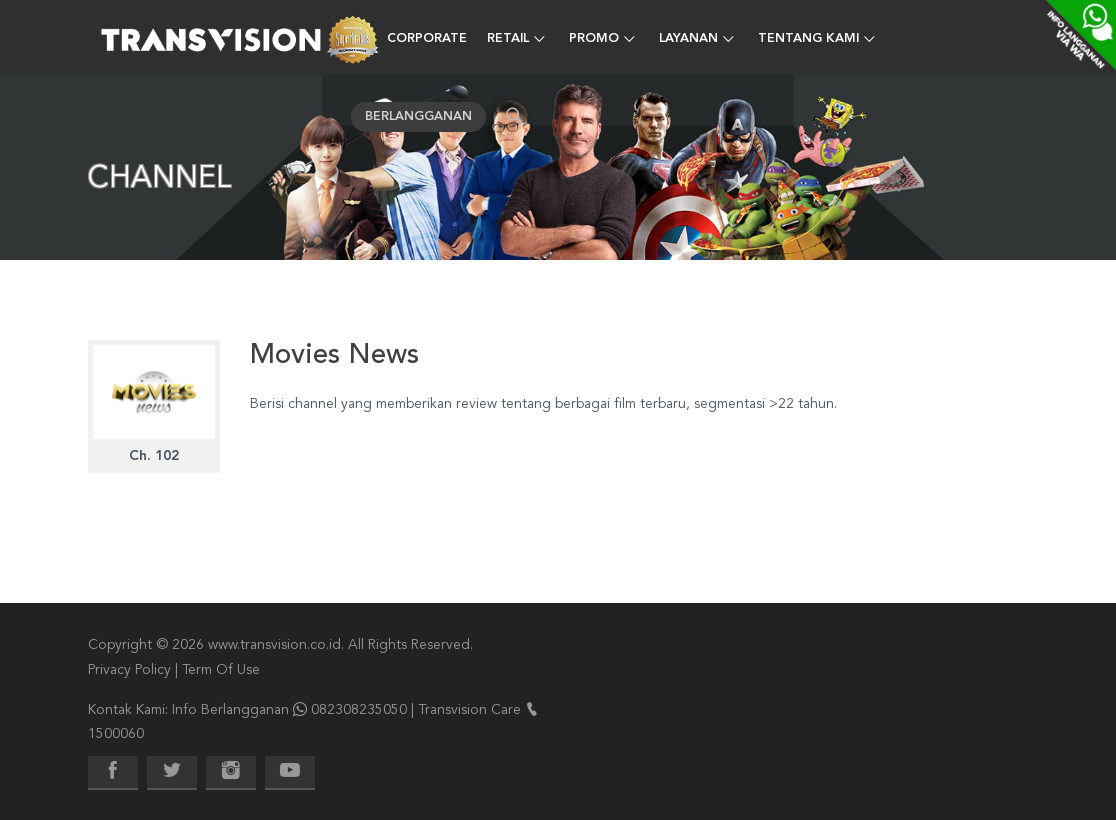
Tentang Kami (808, 39)
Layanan (688, 39)
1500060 (116, 734)
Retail (508, 39)
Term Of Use (221, 670)
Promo (594, 39)
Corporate (427, 39)
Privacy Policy (129, 670)
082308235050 (359, 710)
